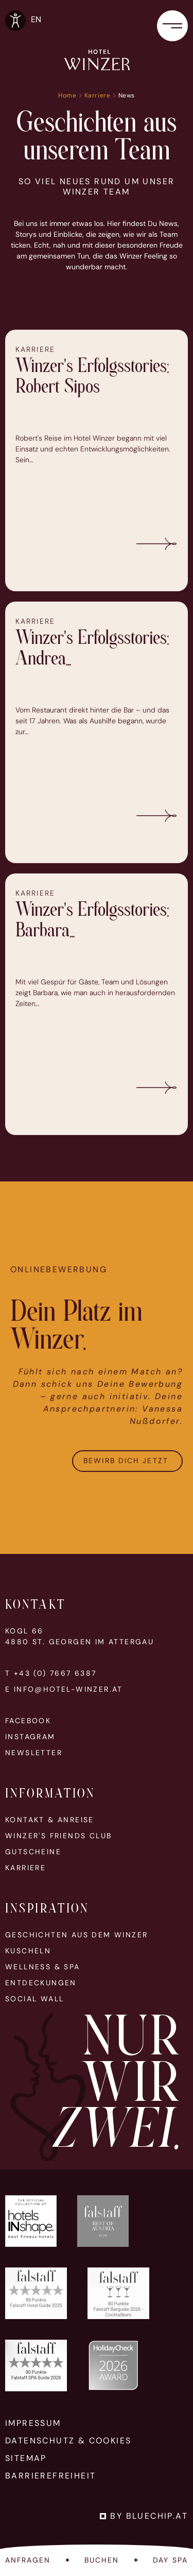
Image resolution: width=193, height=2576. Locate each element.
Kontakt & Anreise (49, 1820)
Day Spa (170, 2560)
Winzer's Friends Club (58, 1836)
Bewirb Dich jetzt (127, 1482)
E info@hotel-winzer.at (64, 1689)
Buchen (101, 2560)
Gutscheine (33, 1852)
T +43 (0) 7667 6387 (51, 1673)
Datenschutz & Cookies (68, 2441)
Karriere (97, 95)
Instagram (30, 1736)
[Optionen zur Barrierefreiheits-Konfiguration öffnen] (15, 20)
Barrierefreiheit (50, 2476)
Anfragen (27, 2560)
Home (67, 95)
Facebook (28, 1720)
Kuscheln (28, 1951)
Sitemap (26, 2458)
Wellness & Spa (42, 1967)
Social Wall (34, 1999)
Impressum (33, 2423)
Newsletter (33, 1752)
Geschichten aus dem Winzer (76, 1935)
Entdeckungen (41, 1983)
